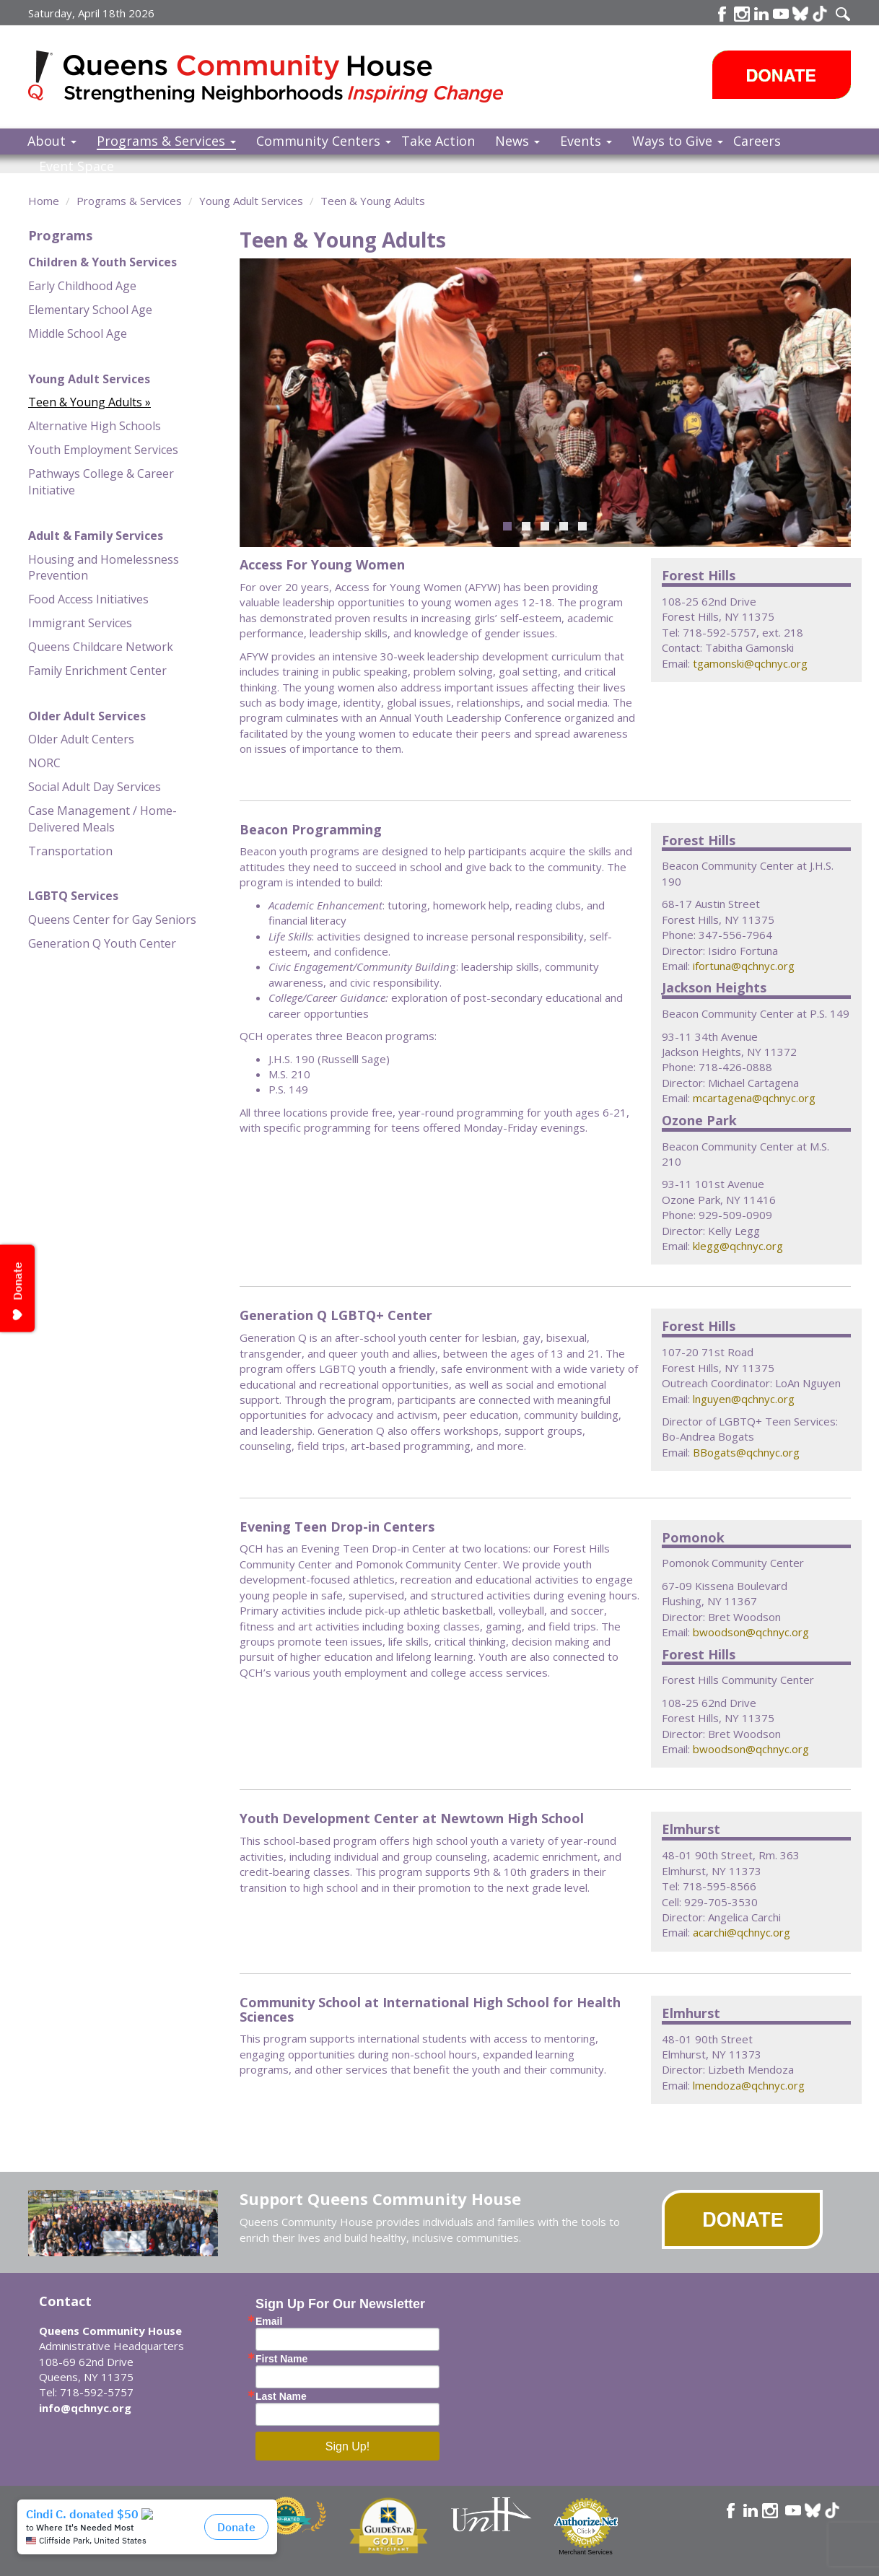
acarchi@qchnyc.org (741, 1932)
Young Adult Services (251, 200)
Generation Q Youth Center (102, 943)
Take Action (438, 140)
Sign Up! (347, 2446)
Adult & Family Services (95, 535)
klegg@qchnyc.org (738, 1246)
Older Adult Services (87, 716)
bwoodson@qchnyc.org (751, 1632)
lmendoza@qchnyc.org (749, 2085)
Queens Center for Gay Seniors (112, 919)
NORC (44, 763)
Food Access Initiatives (88, 599)
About (51, 140)
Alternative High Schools (94, 426)
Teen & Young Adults (372, 200)
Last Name (281, 2396)
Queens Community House (286, 79)
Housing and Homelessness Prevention (103, 567)
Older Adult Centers (81, 739)
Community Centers (323, 140)
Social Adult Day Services (94, 787)
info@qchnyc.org (85, 2408)
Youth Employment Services (103, 450)
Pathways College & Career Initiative (101, 482)
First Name (281, 2359)
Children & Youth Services (102, 262)
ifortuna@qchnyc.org (744, 966)
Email (268, 2321)
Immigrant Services (80, 623)
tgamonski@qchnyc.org (750, 663)
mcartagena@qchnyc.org (754, 1098)
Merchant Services (586, 2552)
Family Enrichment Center (97, 670)
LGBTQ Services (73, 896)
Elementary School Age (90, 310)
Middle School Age (77, 333)
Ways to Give (677, 140)
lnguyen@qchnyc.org (744, 1399)
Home (43, 200)
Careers (757, 140)
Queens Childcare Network (100, 647)
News (517, 140)
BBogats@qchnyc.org (746, 1452)
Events (586, 140)
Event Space (76, 166)
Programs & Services (166, 140)
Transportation (70, 851)
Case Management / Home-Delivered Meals (102, 819)
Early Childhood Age (82, 286)
